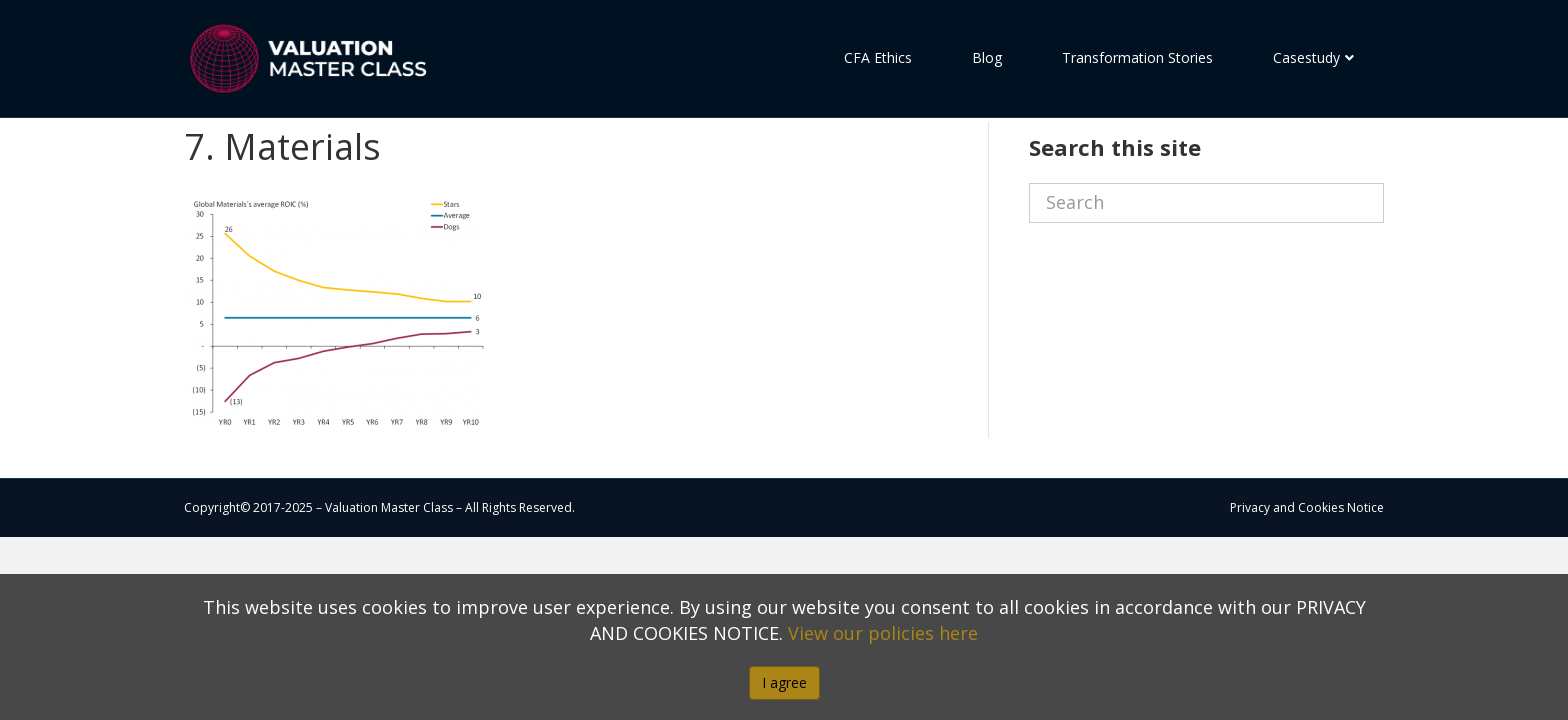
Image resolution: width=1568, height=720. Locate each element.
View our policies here (883, 633)
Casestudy (1306, 57)
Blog (987, 57)
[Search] (1206, 239)
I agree (784, 682)
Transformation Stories (1137, 57)
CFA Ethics (878, 57)
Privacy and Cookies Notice (1307, 543)
